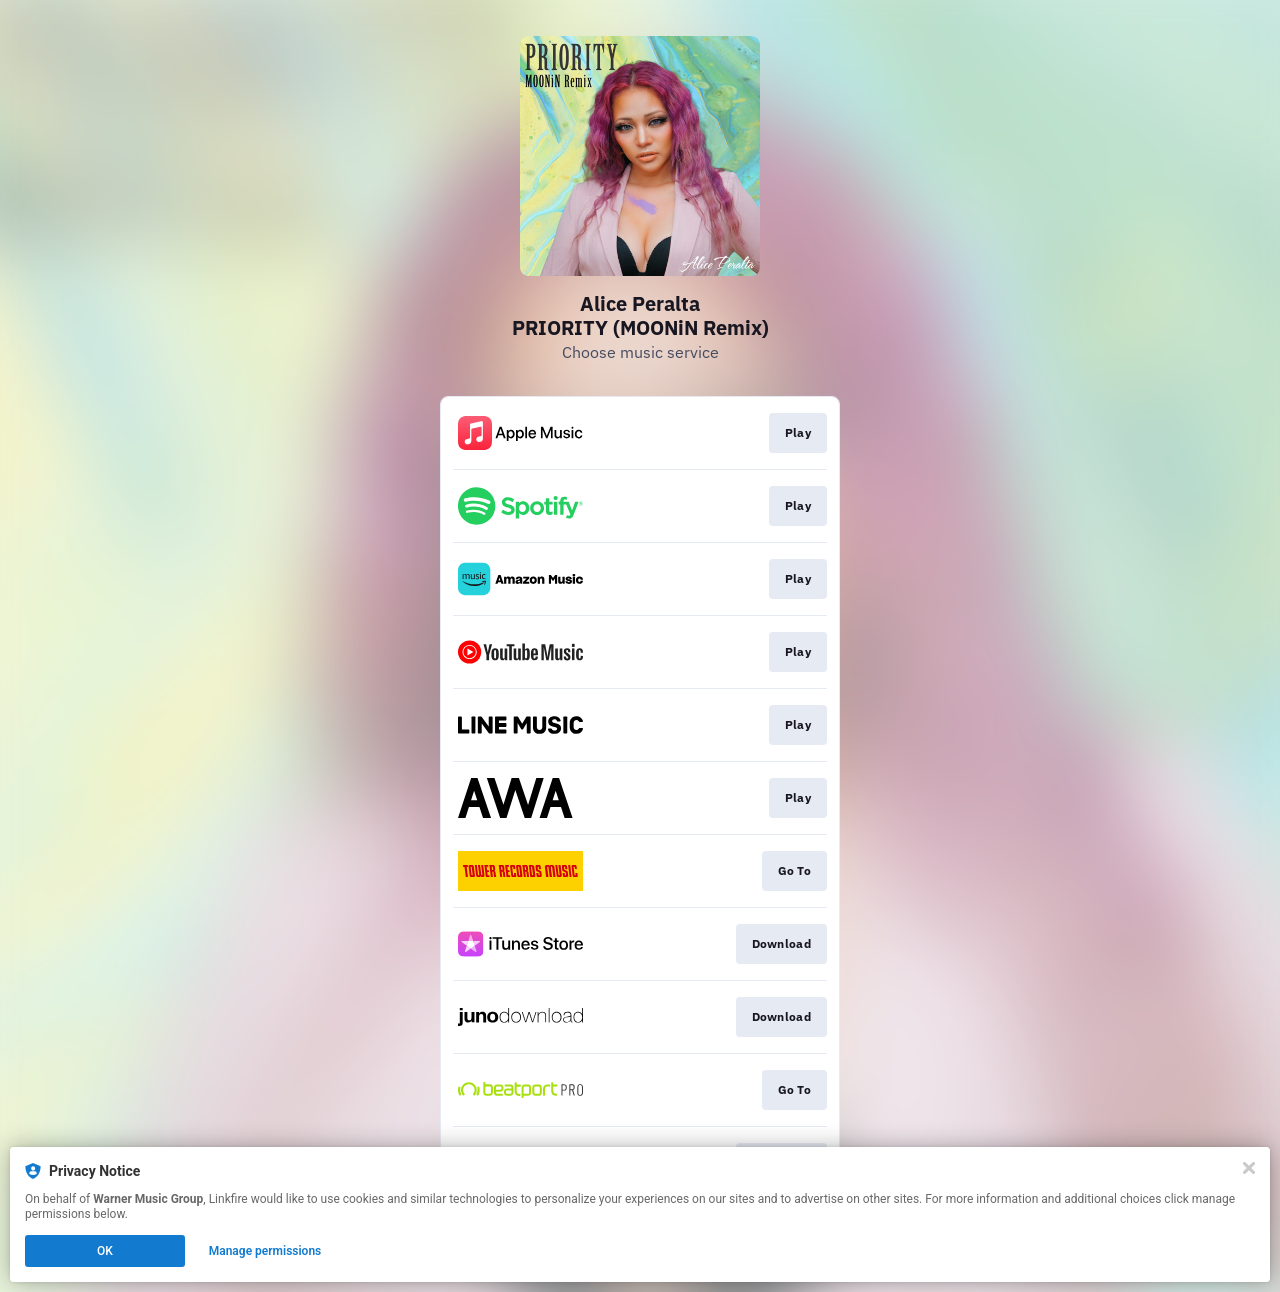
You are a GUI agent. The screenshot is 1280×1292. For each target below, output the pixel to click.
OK (105, 1251)
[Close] (1249, 1168)
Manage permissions (265, 1251)
